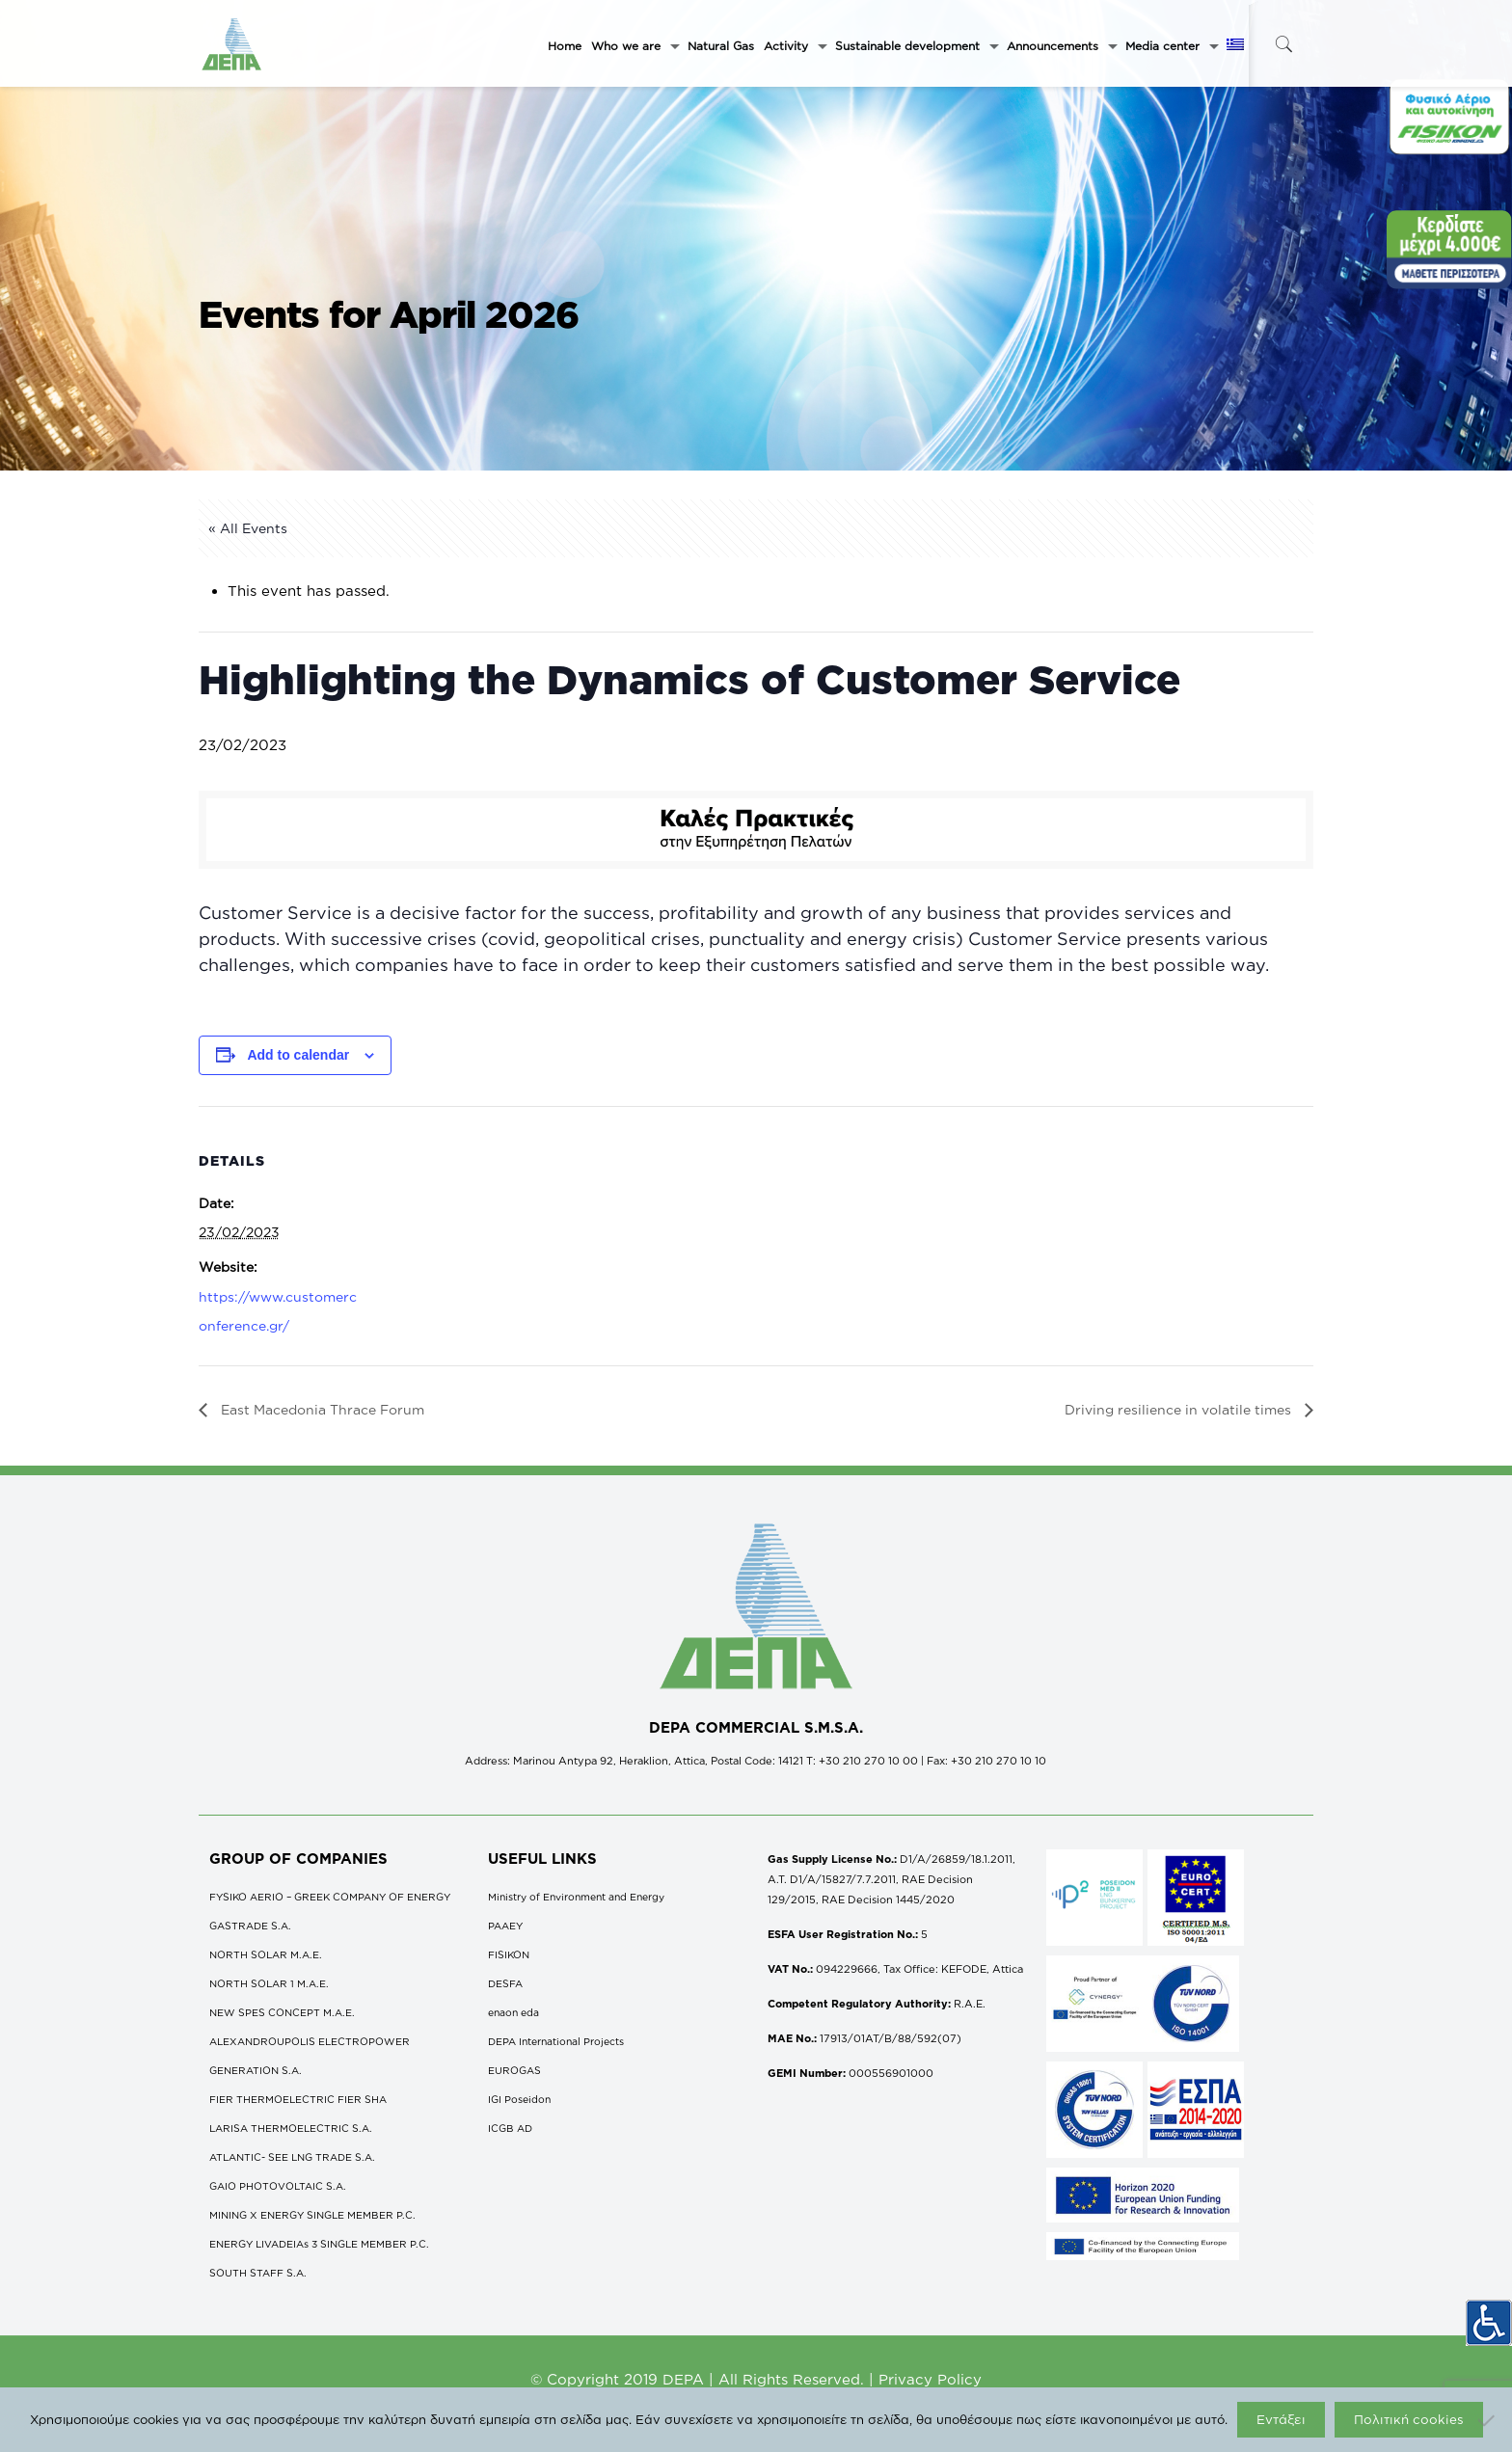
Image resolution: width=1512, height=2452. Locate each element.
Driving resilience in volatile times (1180, 1409)
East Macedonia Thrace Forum (320, 1409)
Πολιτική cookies (1409, 2419)
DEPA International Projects (556, 2041)
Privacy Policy (930, 2379)
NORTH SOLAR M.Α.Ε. (265, 1954)
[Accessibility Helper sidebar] (1489, 2318)
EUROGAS (514, 2070)
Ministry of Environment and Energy (576, 1896)
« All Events (247, 528)
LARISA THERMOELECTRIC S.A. (290, 2128)
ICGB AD (510, 2128)
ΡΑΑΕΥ (505, 1925)
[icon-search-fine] (1283, 44)
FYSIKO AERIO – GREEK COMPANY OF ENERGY (329, 1896)
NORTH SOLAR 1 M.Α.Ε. (269, 1983)
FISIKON (508, 1954)
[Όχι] (1488, 2420)
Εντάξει (1281, 2419)
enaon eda (513, 2012)
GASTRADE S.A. (250, 1925)
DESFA (505, 1983)
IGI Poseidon (519, 2099)
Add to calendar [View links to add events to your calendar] (298, 1055)
